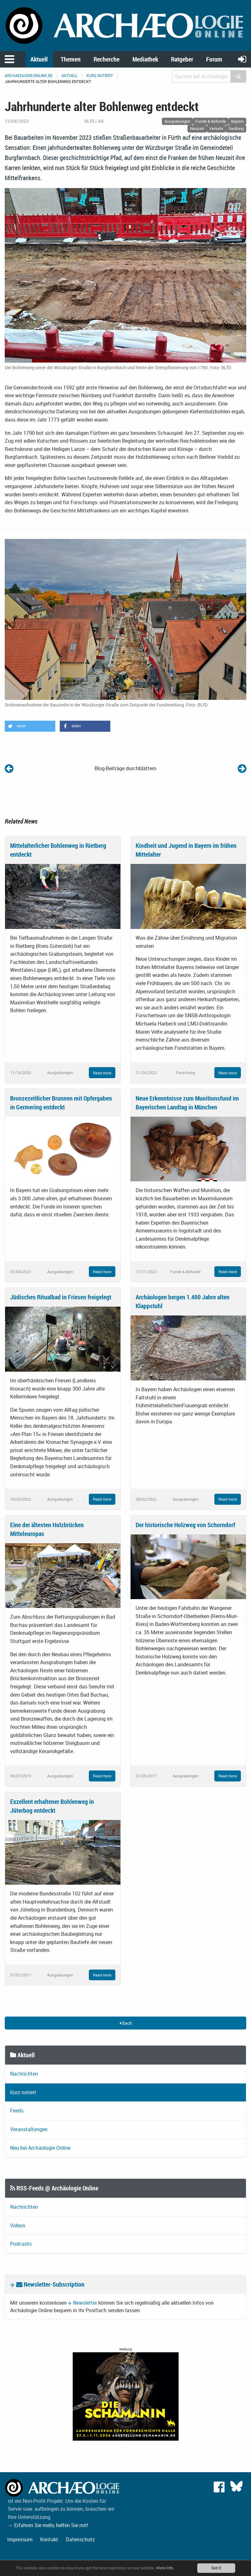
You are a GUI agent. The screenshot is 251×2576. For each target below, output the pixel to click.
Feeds (16, 2110)
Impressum (20, 2539)
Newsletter (85, 2302)
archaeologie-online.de (28, 75)
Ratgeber (182, 59)
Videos (17, 2225)
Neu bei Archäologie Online (40, 2147)
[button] (30, 726)
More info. (165, 2568)
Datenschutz (80, 2539)
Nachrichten (24, 2073)
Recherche (106, 59)
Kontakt (49, 2539)
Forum (214, 59)
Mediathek (145, 59)
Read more (102, 1072)
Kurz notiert (100, 75)
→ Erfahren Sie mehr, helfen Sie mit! (48, 2525)
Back (125, 2023)
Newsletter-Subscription (50, 2284)
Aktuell (39, 59)
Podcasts (21, 2243)
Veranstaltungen (28, 2129)
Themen (71, 59)
